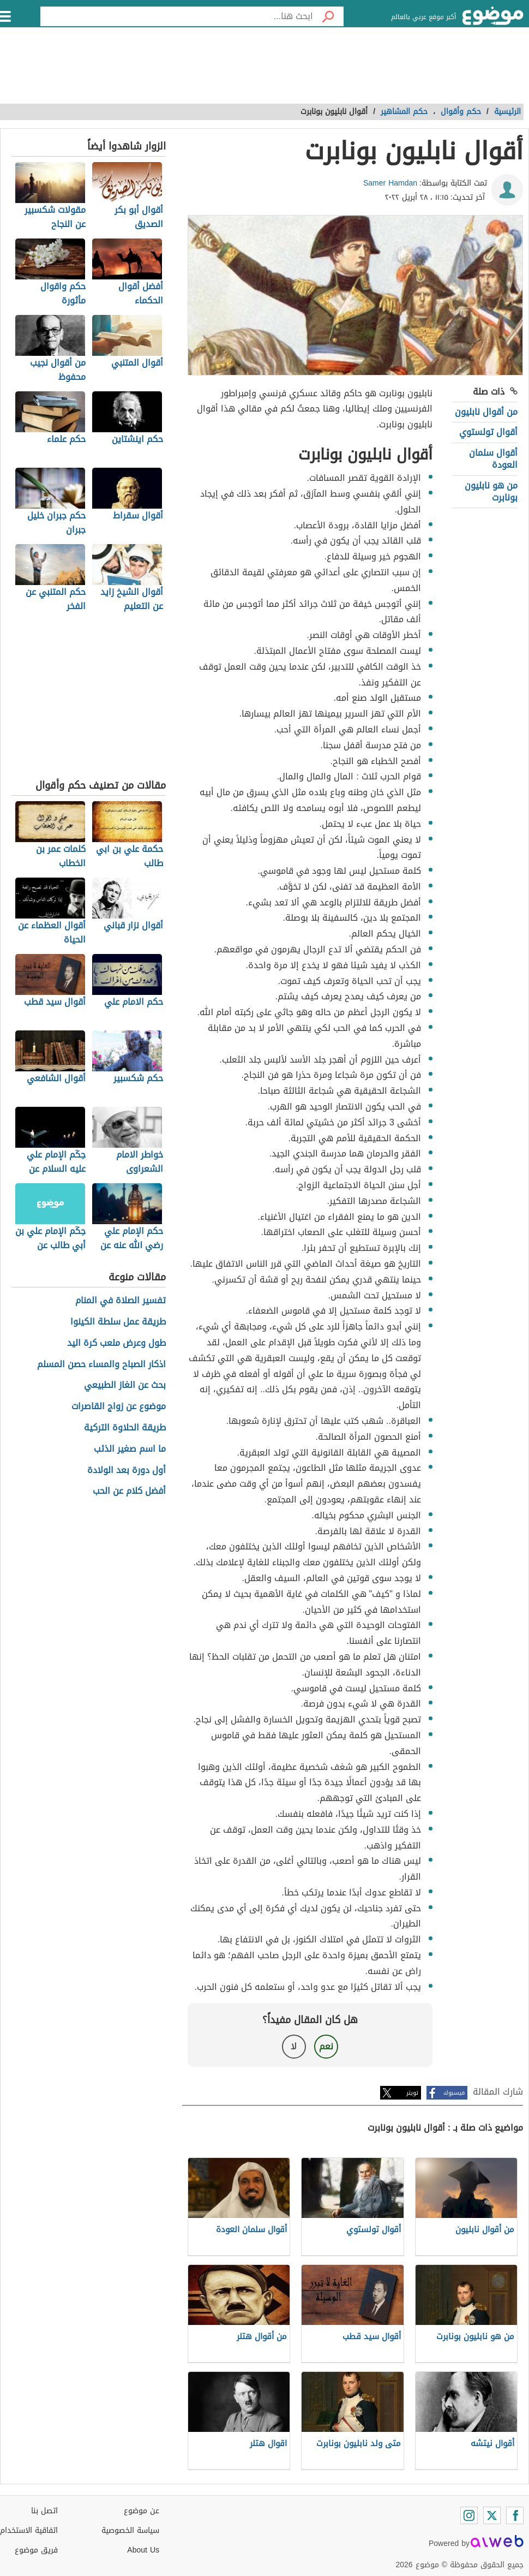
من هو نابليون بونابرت (491, 491)
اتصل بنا (44, 2510)
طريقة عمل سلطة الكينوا (118, 1322)
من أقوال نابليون (486, 411)
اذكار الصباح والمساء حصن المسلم (101, 1365)
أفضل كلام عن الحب (129, 1491)
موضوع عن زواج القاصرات (118, 1407)
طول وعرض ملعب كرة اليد (116, 1343)
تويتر (412, 2092)
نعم (326, 2046)
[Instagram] (469, 2515)
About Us (143, 2550)
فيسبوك (454, 2092)
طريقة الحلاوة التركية (125, 1428)
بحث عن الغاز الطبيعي (125, 1385)
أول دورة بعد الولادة (126, 1470)
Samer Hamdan (390, 183)
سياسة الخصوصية (130, 2530)
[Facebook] (515, 2515)
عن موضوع (141, 2510)
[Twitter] (492, 2515)
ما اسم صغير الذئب (130, 1449)
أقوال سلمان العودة (493, 458)
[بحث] (328, 16)
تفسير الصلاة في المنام (120, 1301)
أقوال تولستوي (488, 432)
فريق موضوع (36, 2550)
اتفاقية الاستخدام (29, 2530)
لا (294, 2046)
